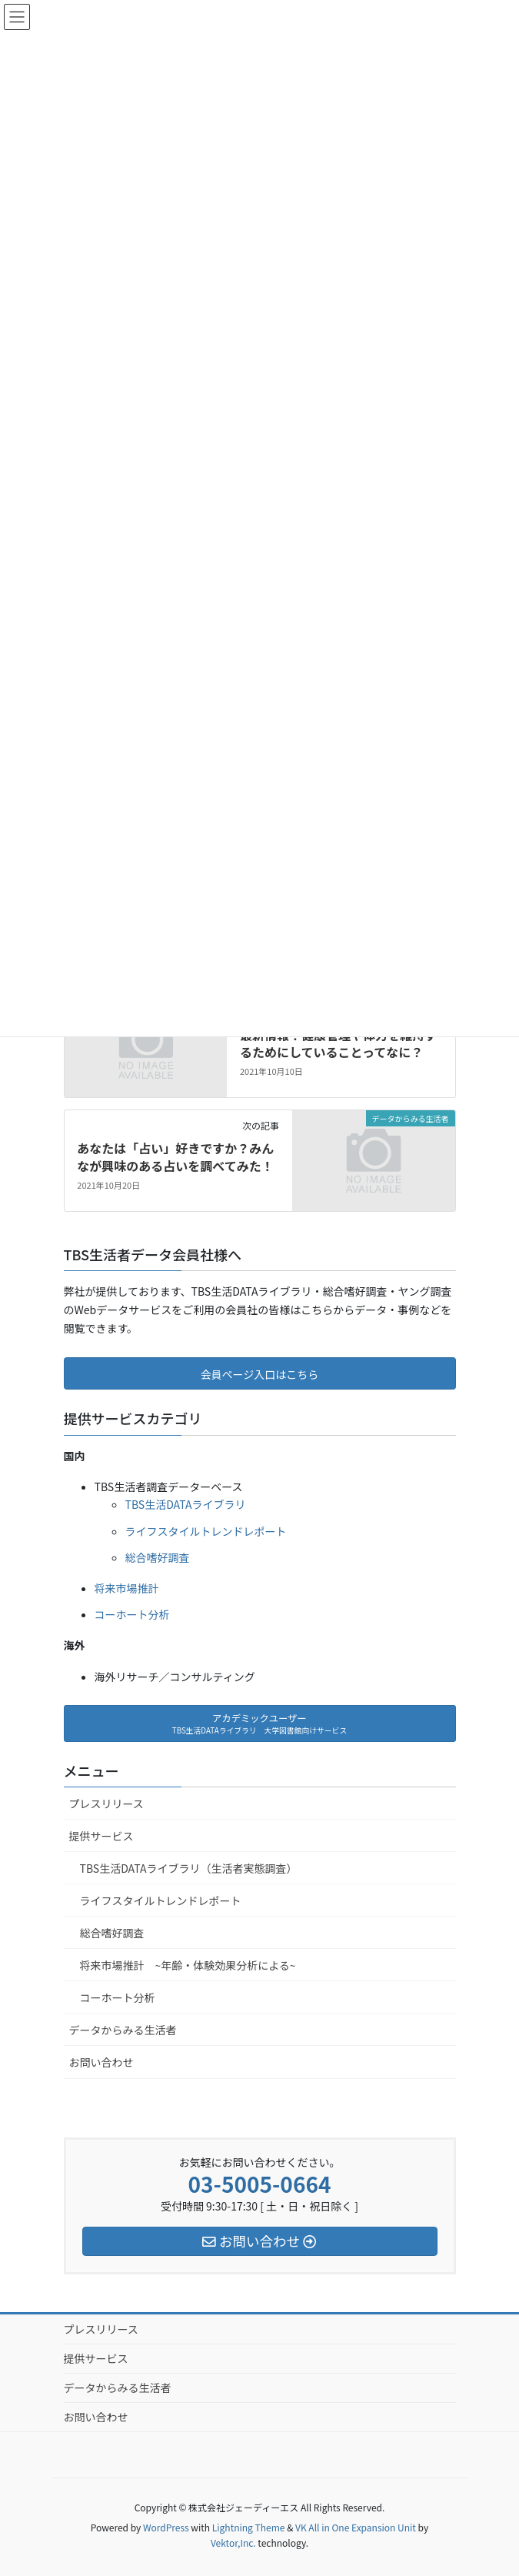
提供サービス (101, 1836)
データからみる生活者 (123, 2029)
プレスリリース (106, 1803)
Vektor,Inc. (233, 2542)
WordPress (166, 2527)
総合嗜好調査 (157, 1557)
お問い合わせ (101, 2062)
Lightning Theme (248, 2527)
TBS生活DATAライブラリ (185, 1504)
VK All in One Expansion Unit (355, 2527)
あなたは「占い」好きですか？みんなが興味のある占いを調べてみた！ (175, 1156)
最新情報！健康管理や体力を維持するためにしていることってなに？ (338, 1043)
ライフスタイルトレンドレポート (206, 1531)
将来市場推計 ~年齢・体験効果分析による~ (188, 1965)
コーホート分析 (132, 1614)
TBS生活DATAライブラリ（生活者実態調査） (189, 1868)
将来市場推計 (127, 1588)
